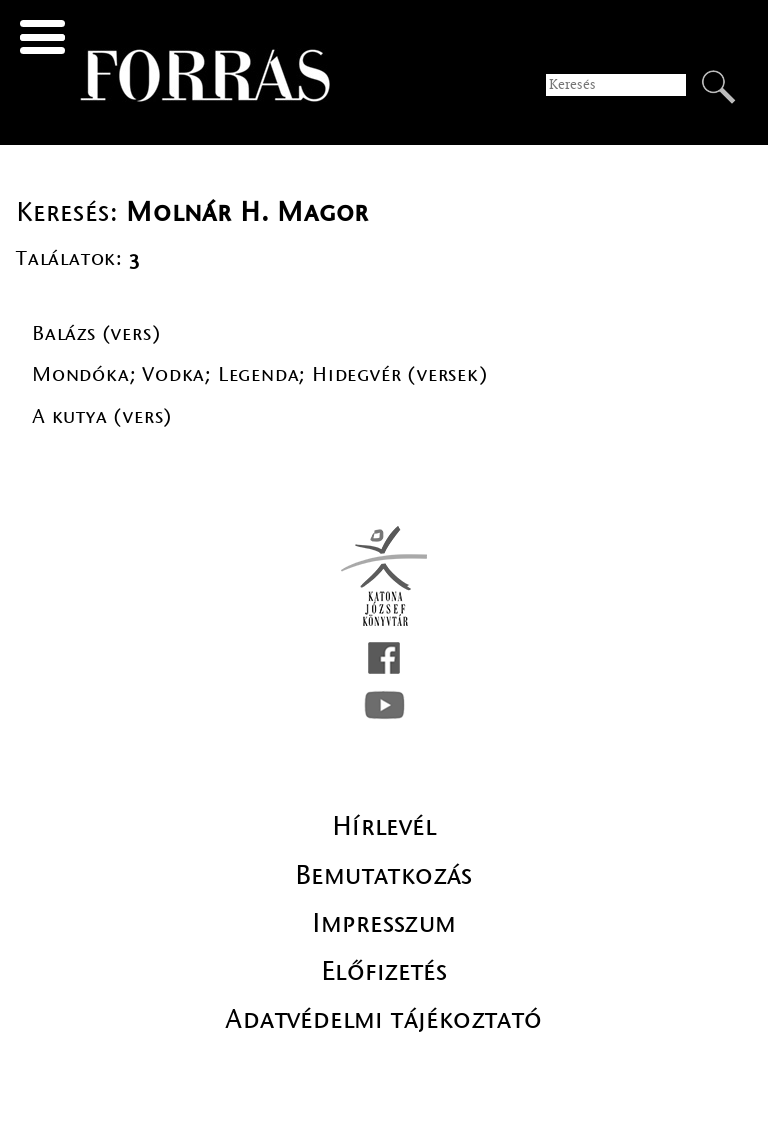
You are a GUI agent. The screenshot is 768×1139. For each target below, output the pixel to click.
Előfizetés (384, 971)
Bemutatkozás (384, 875)
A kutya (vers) (102, 416)
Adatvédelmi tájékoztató (383, 1019)
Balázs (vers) (96, 333)
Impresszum (384, 923)
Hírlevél (384, 826)
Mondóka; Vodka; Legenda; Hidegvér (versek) (260, 374)
